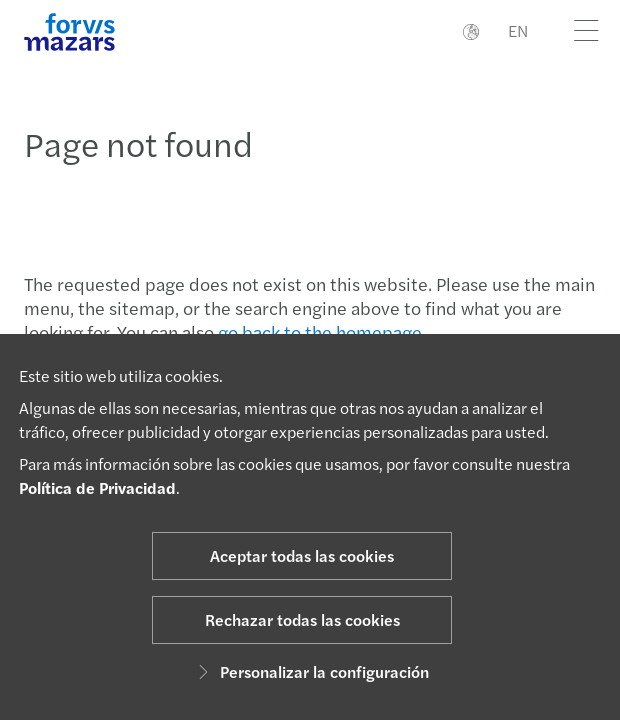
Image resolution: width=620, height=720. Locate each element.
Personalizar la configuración (310, 671)
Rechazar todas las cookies (302, 619)
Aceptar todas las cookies (302, 555)
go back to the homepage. (322, 331)
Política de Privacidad (97, 487)
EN (518, 30)
